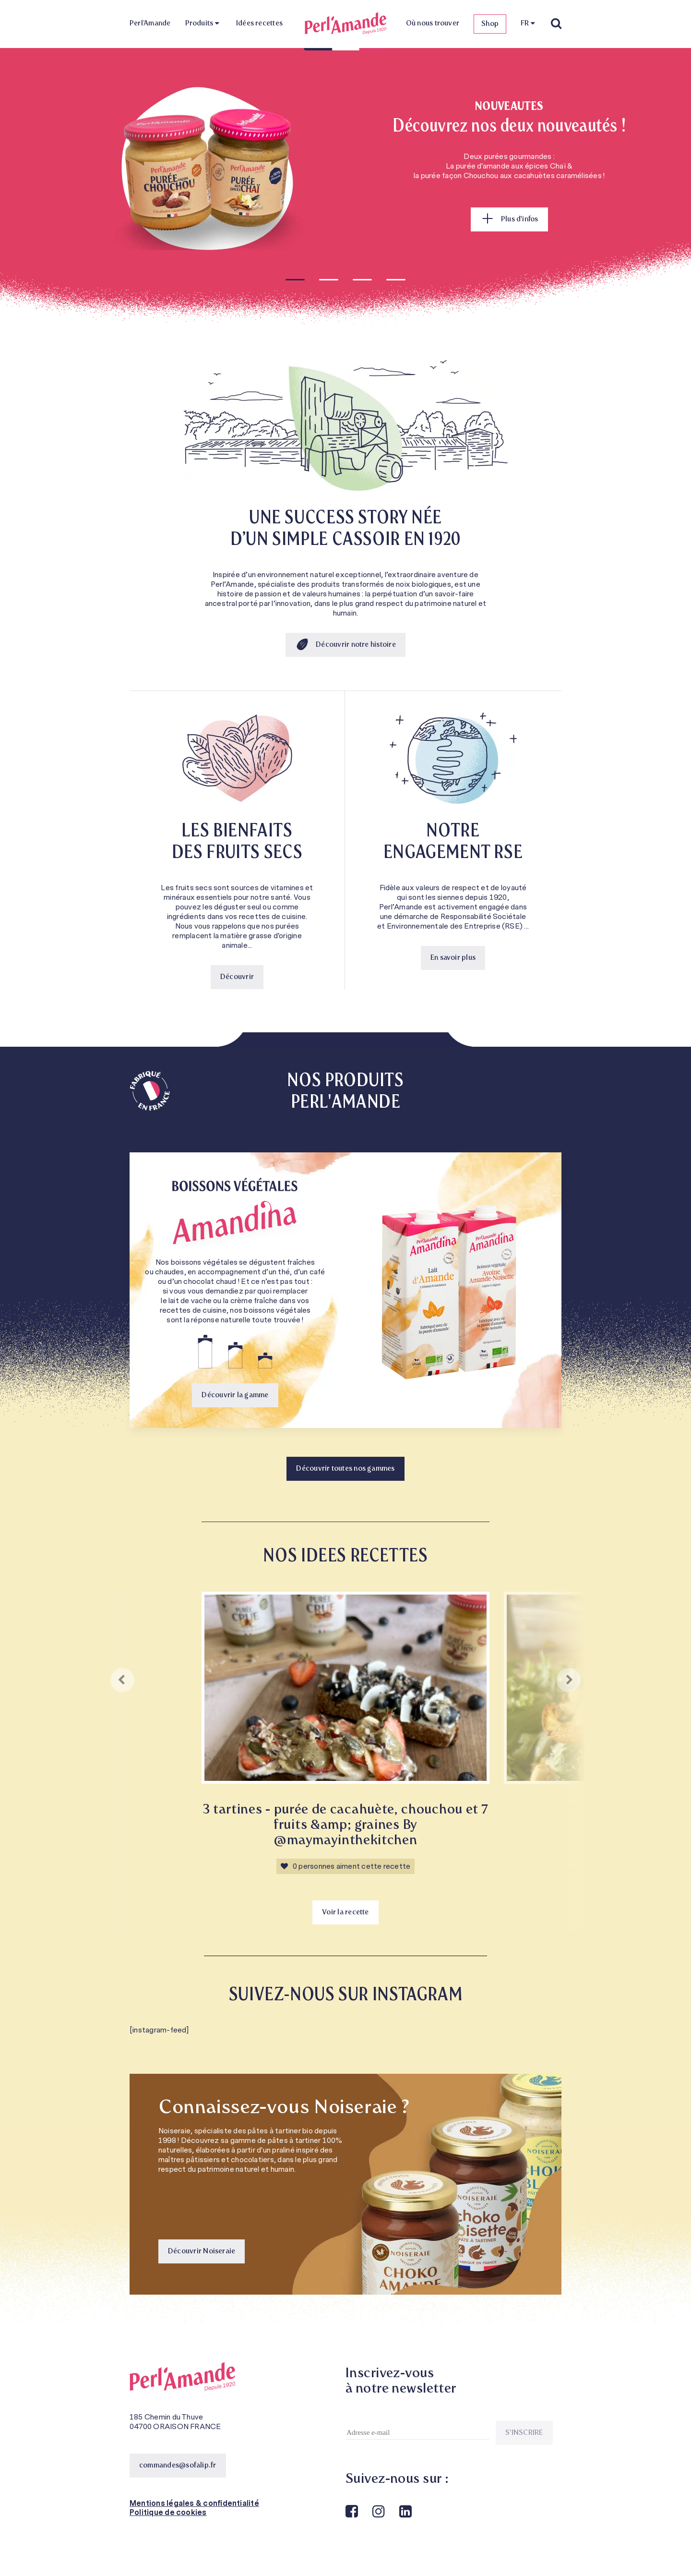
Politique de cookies (168, 2512)
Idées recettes (259, 23)
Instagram (377, 2511)
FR (525, 23)
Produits (199, 23)
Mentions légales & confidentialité (194, 2503)
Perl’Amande (150, 23)
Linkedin (405, 2511)
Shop (490, 24)
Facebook (351, 2511)
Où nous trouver (432, 23)
